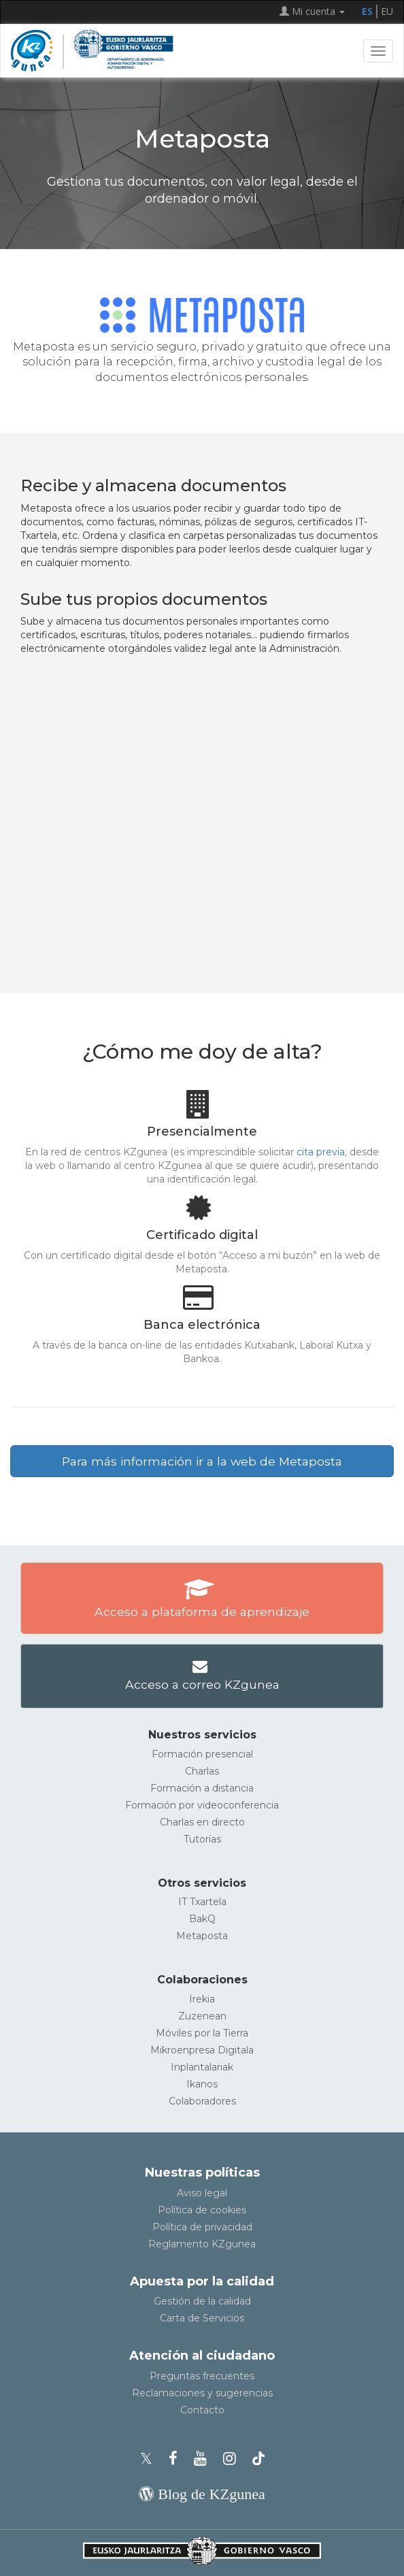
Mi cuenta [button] (312, 11)
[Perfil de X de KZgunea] (150, 2458)
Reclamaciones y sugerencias (202, 2393)
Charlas (202, 1771)
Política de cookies (202, 2210)
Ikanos (202, 2084)
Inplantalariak (202, 2067)
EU (387, 11)
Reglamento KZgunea (202, 2244)
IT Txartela (202, 1902)
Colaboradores (202, 2101)
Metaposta (202, 1936)
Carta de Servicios (202, 2318)
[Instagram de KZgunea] (233, 2458)
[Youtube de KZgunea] (204, 2458)
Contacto (202, 2410)
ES (367, 11)
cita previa (321, 1152)
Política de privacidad (202, 2227)
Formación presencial (202, 1754)
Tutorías (202, 1839)
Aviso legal (202, 2193)
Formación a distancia (202, 1788)
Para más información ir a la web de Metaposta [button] (202, 1461)
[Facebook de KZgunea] (177, 2458)
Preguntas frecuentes (202, 2376)
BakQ (202, 1919)
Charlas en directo (202, 1822)
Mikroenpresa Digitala (202, 2050)
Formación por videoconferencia (202, 1805)
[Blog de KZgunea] (202, 2494)
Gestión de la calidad (202, 2301)
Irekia (202, 1999)
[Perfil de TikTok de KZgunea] (258, 2458)
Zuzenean (202, 2016)
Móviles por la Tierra (202, 2033)
